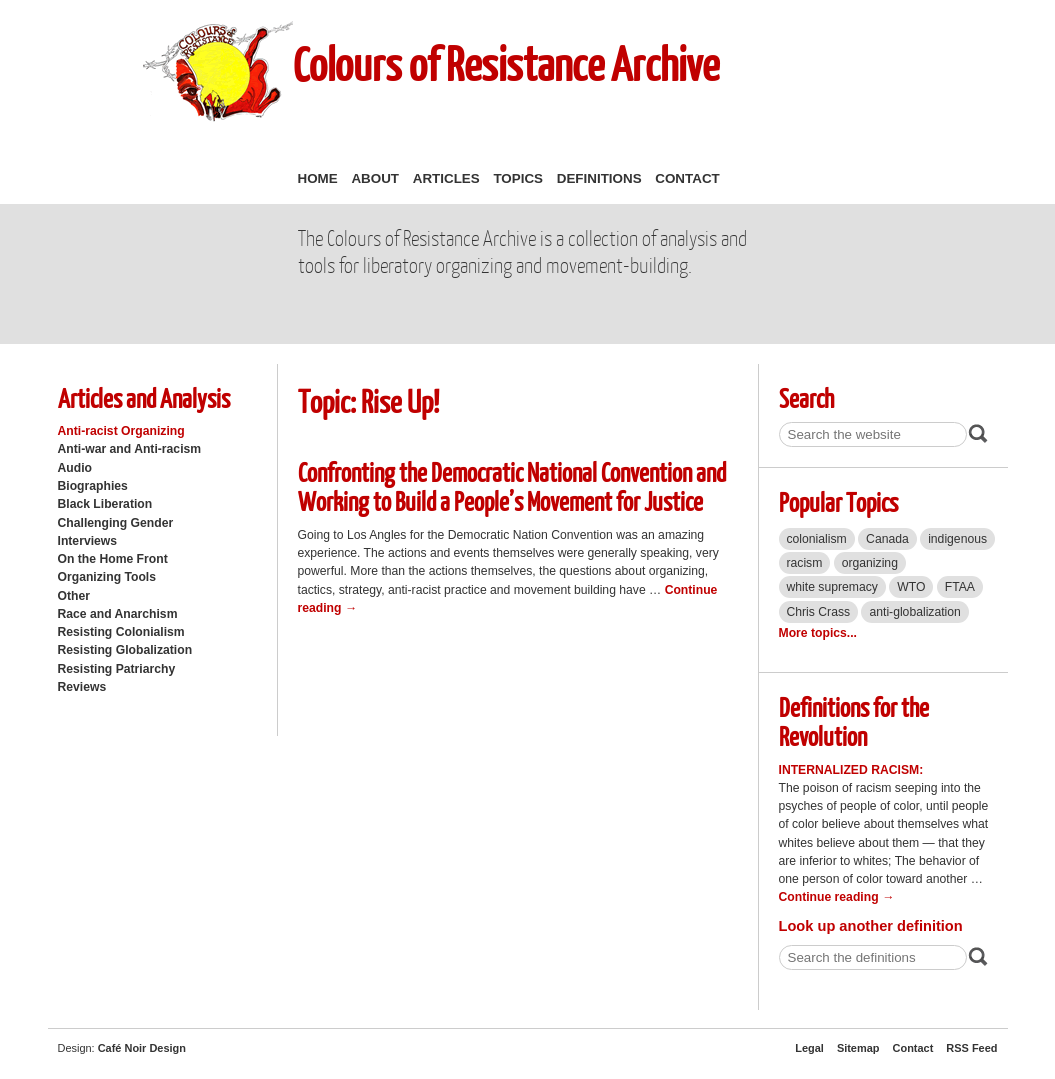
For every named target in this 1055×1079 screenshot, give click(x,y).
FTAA (960, 587)
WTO (911, 587)
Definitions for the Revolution (854, 721)
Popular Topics (838, 501)
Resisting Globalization (125, 650)
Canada (887, 539)
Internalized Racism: (851, 770)
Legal (809, 1048)
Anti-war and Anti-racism (130, 449)
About (375, 178)
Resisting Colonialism (121, 632)
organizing (870, 563)
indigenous (957, 539)
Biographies (93, 486)
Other (74, 596)
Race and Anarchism (118, 614)
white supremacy (832, 587)
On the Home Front (113, 559)
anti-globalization (914, 612)
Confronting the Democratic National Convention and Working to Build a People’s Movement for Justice (512, 486)
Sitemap (858, 1048)
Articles (446, 178)
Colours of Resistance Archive (506, 63)
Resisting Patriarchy (117, 669)
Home (318, 178)
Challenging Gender (116, 523)
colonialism (817, 539)
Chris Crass (819, 612)
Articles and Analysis (144, 397)
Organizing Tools (107, 577)
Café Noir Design (142, 1048)
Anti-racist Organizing (121, 431)
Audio (75, 468)
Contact (687, 178)
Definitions (599, 178)
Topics (518, 178)
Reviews (82, 687)
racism (805, 563)
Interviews (88, 541)
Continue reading (837, 897)
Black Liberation (105, 504)
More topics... (818, 633)
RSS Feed (971, 1048)
